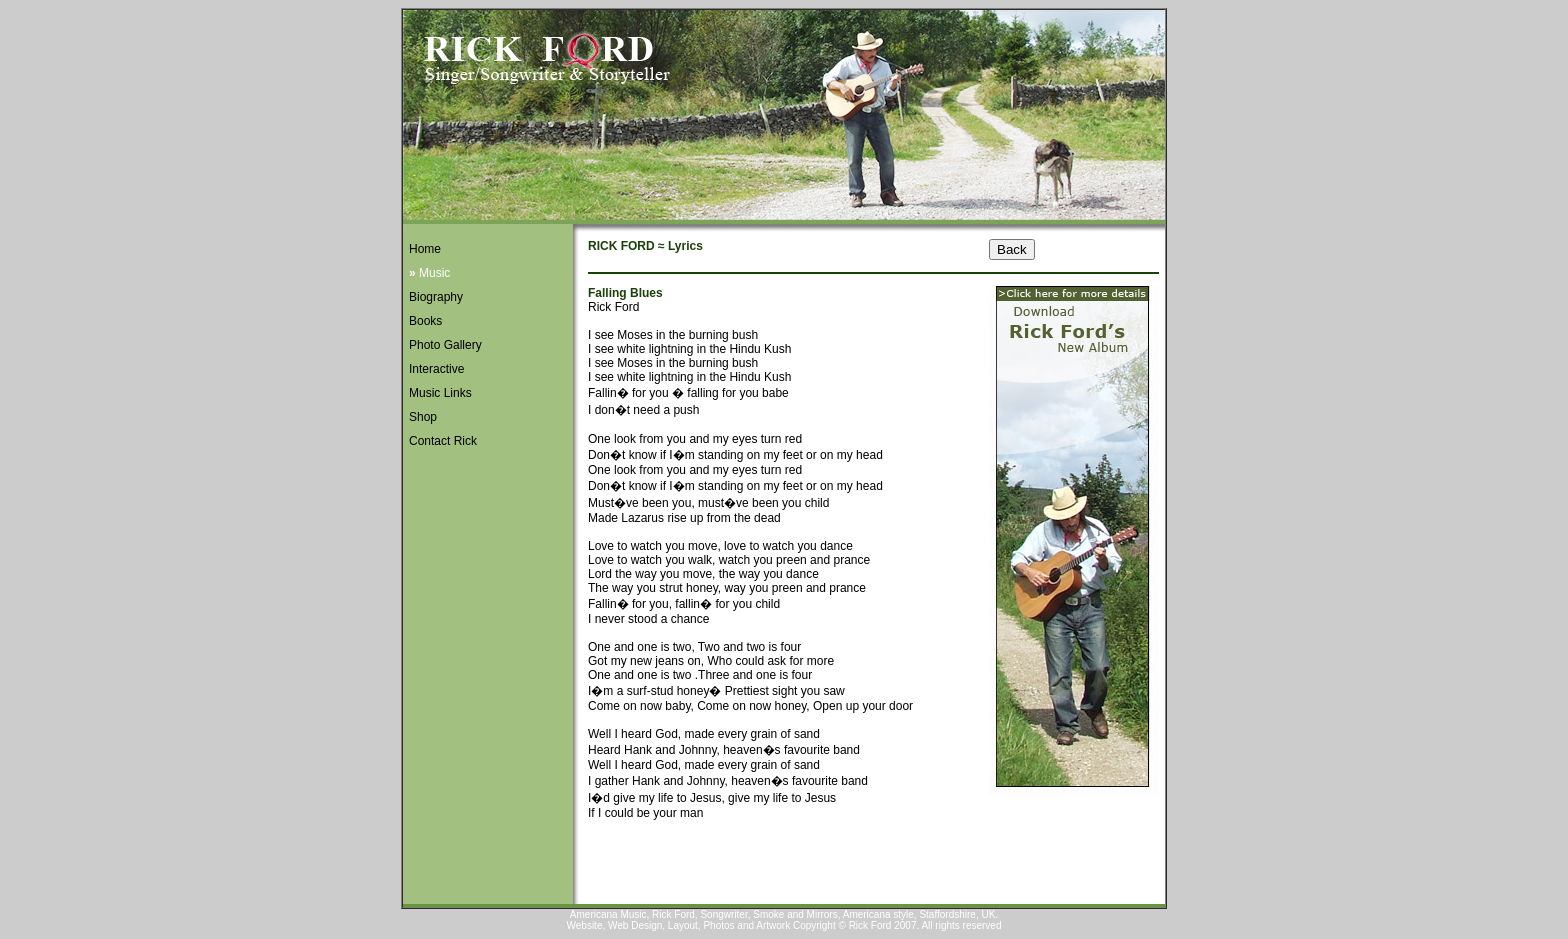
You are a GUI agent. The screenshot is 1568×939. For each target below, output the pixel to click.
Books (425, 321)
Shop (423, 417)
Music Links (440, 393)
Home (425, 249)
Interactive (436, 369)
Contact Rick (443, 441)
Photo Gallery (445, 345)
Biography (436, 297)
